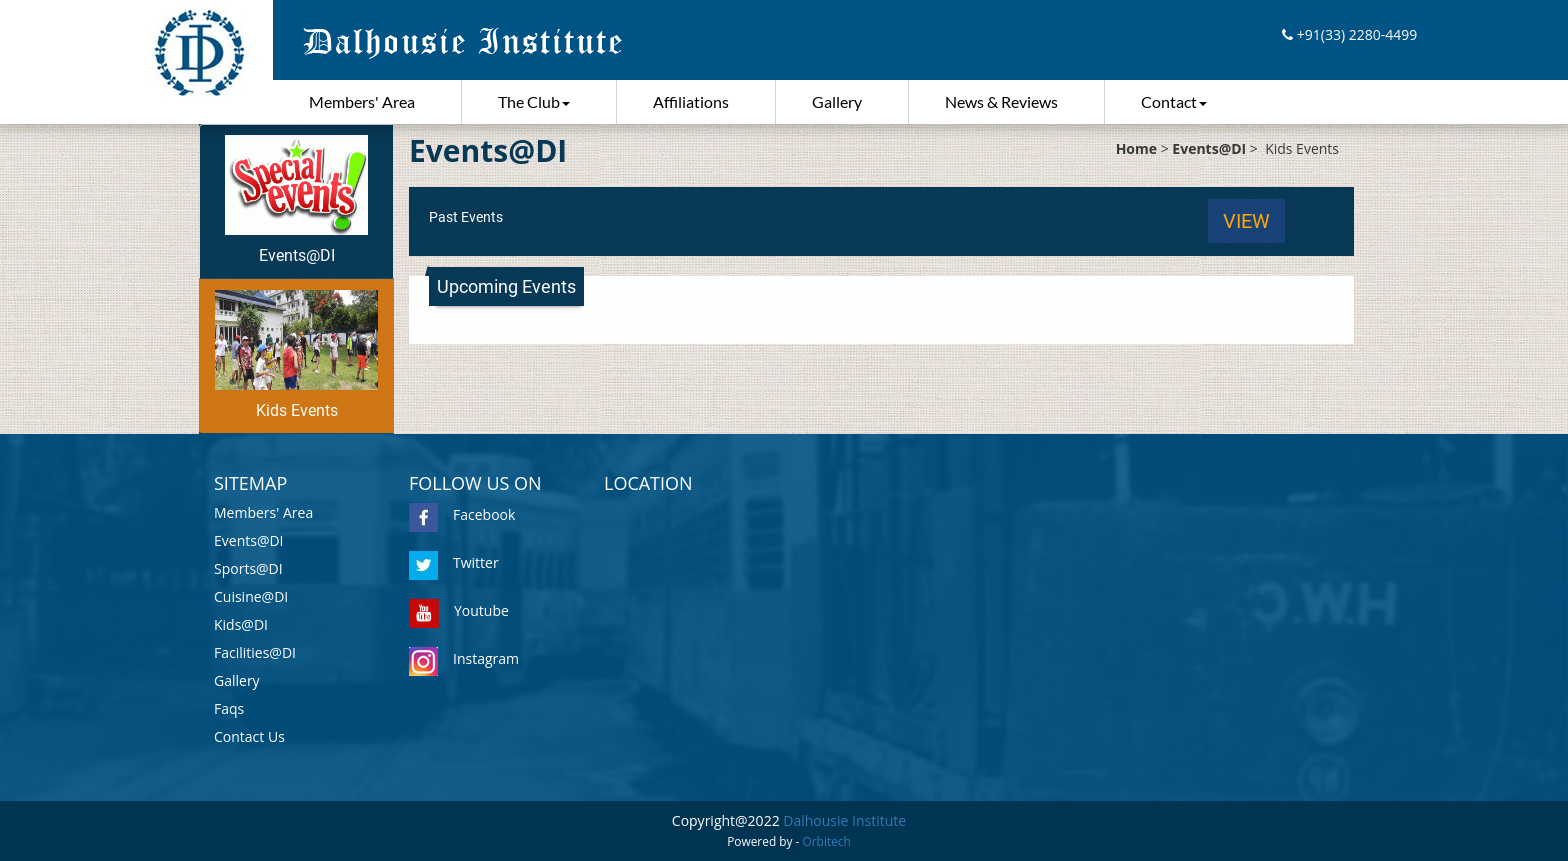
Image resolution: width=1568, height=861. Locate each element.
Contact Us (249, 736)
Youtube (459, 610)
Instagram (464, 658)
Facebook (462, 514)
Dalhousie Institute (844, 820)
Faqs (229, 708)
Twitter (454, 562)
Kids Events (296, 355)
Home (1136, 148)
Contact (1174, 101)
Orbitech (827, 841)
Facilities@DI (255, 652)
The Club (534, 101)
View (1246, 221)
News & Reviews (1001, 101)
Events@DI (296, 200)
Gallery (837, 101)
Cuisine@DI (251, 596)
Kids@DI (241, 624)
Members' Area (362, 101)
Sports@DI (248, 568)
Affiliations (691, 101)
